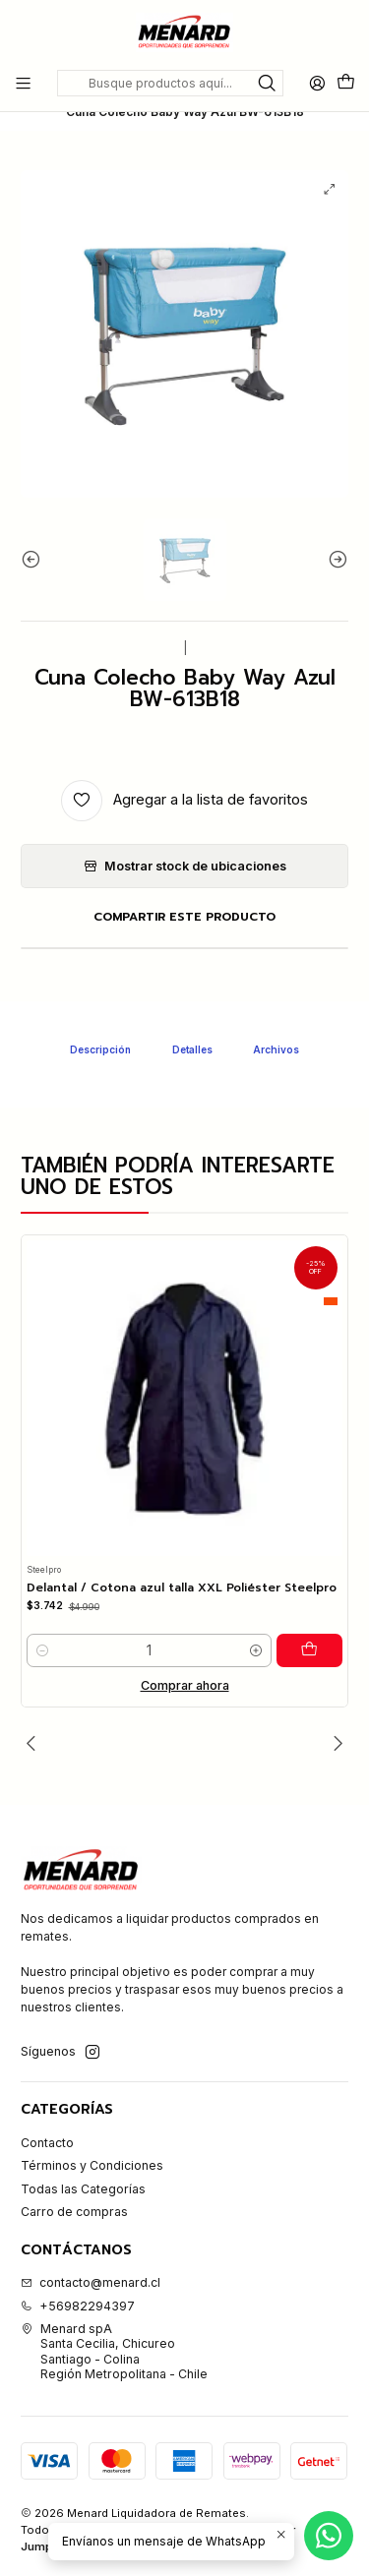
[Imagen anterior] (35, 594)
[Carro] (345, 83)
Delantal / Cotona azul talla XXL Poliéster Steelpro (182, 1623)
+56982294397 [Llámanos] (78, 2306)
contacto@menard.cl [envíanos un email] (90, 2282)
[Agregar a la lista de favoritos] (184, 835)
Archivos (276, 1084)
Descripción (100, 1084)
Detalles (192, 1084)
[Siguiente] (333, 1743)
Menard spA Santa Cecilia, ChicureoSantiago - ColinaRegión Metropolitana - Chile (114, 2351)
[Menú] (23, 82)
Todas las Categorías (83, 2189)
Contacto (47, 2142)
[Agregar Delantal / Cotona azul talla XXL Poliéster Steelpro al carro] (312, 1685)
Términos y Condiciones (92, 2165)
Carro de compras (74, 2211)
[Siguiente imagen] (333, 594)
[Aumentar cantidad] (262, 1685)
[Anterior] (35, 1743)
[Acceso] (317, 82)
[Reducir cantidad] (42, 1685)
